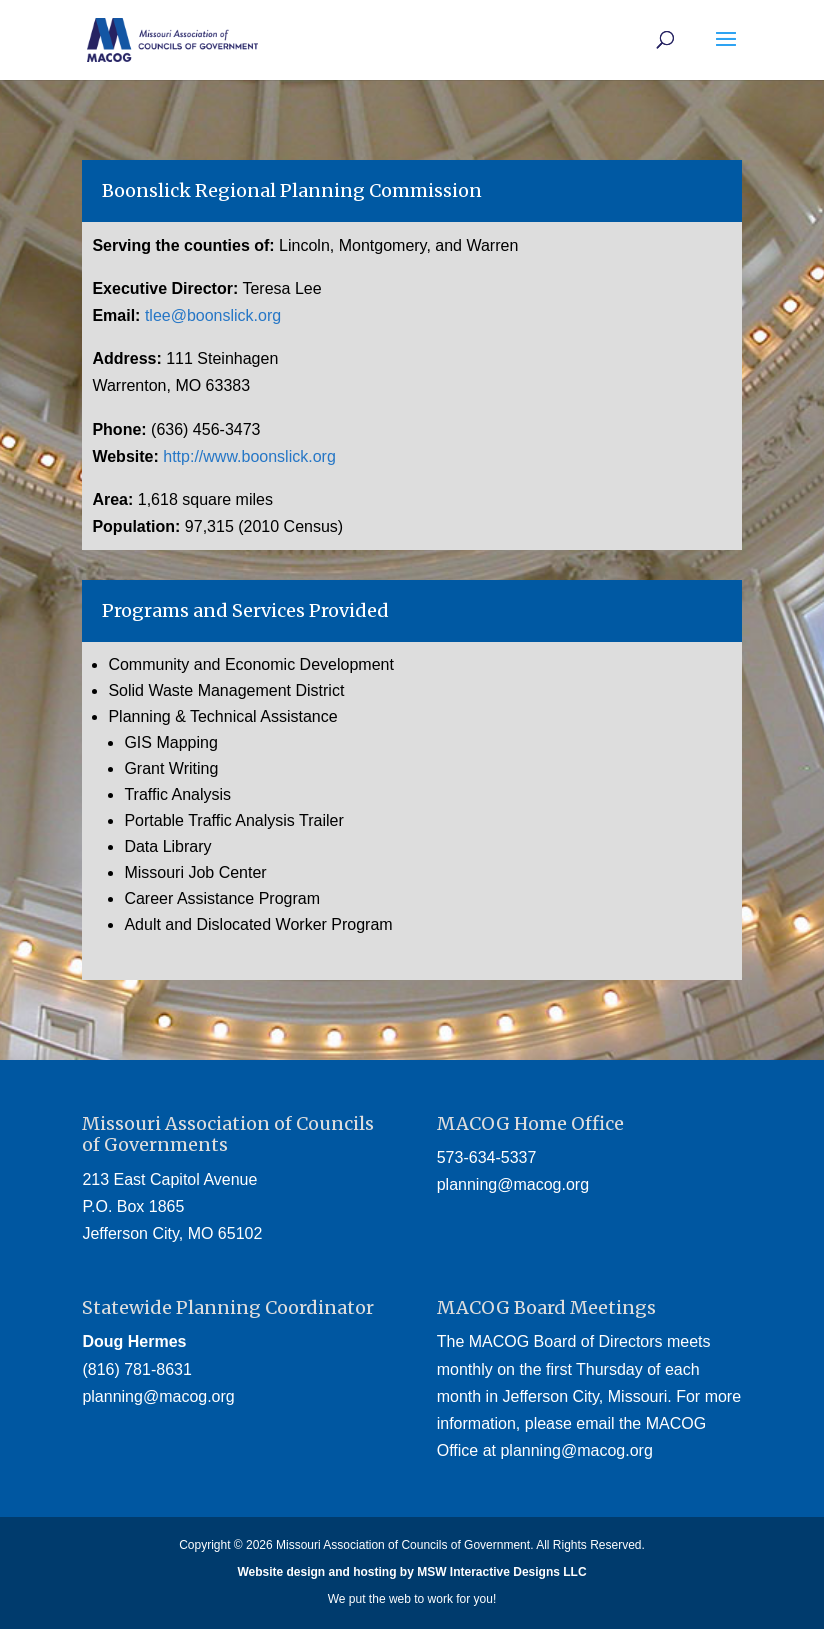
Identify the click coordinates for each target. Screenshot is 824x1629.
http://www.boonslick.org (249, 456)
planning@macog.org (513, 1184)
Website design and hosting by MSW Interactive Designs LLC (411, 1572)
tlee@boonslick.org (213, 315)
